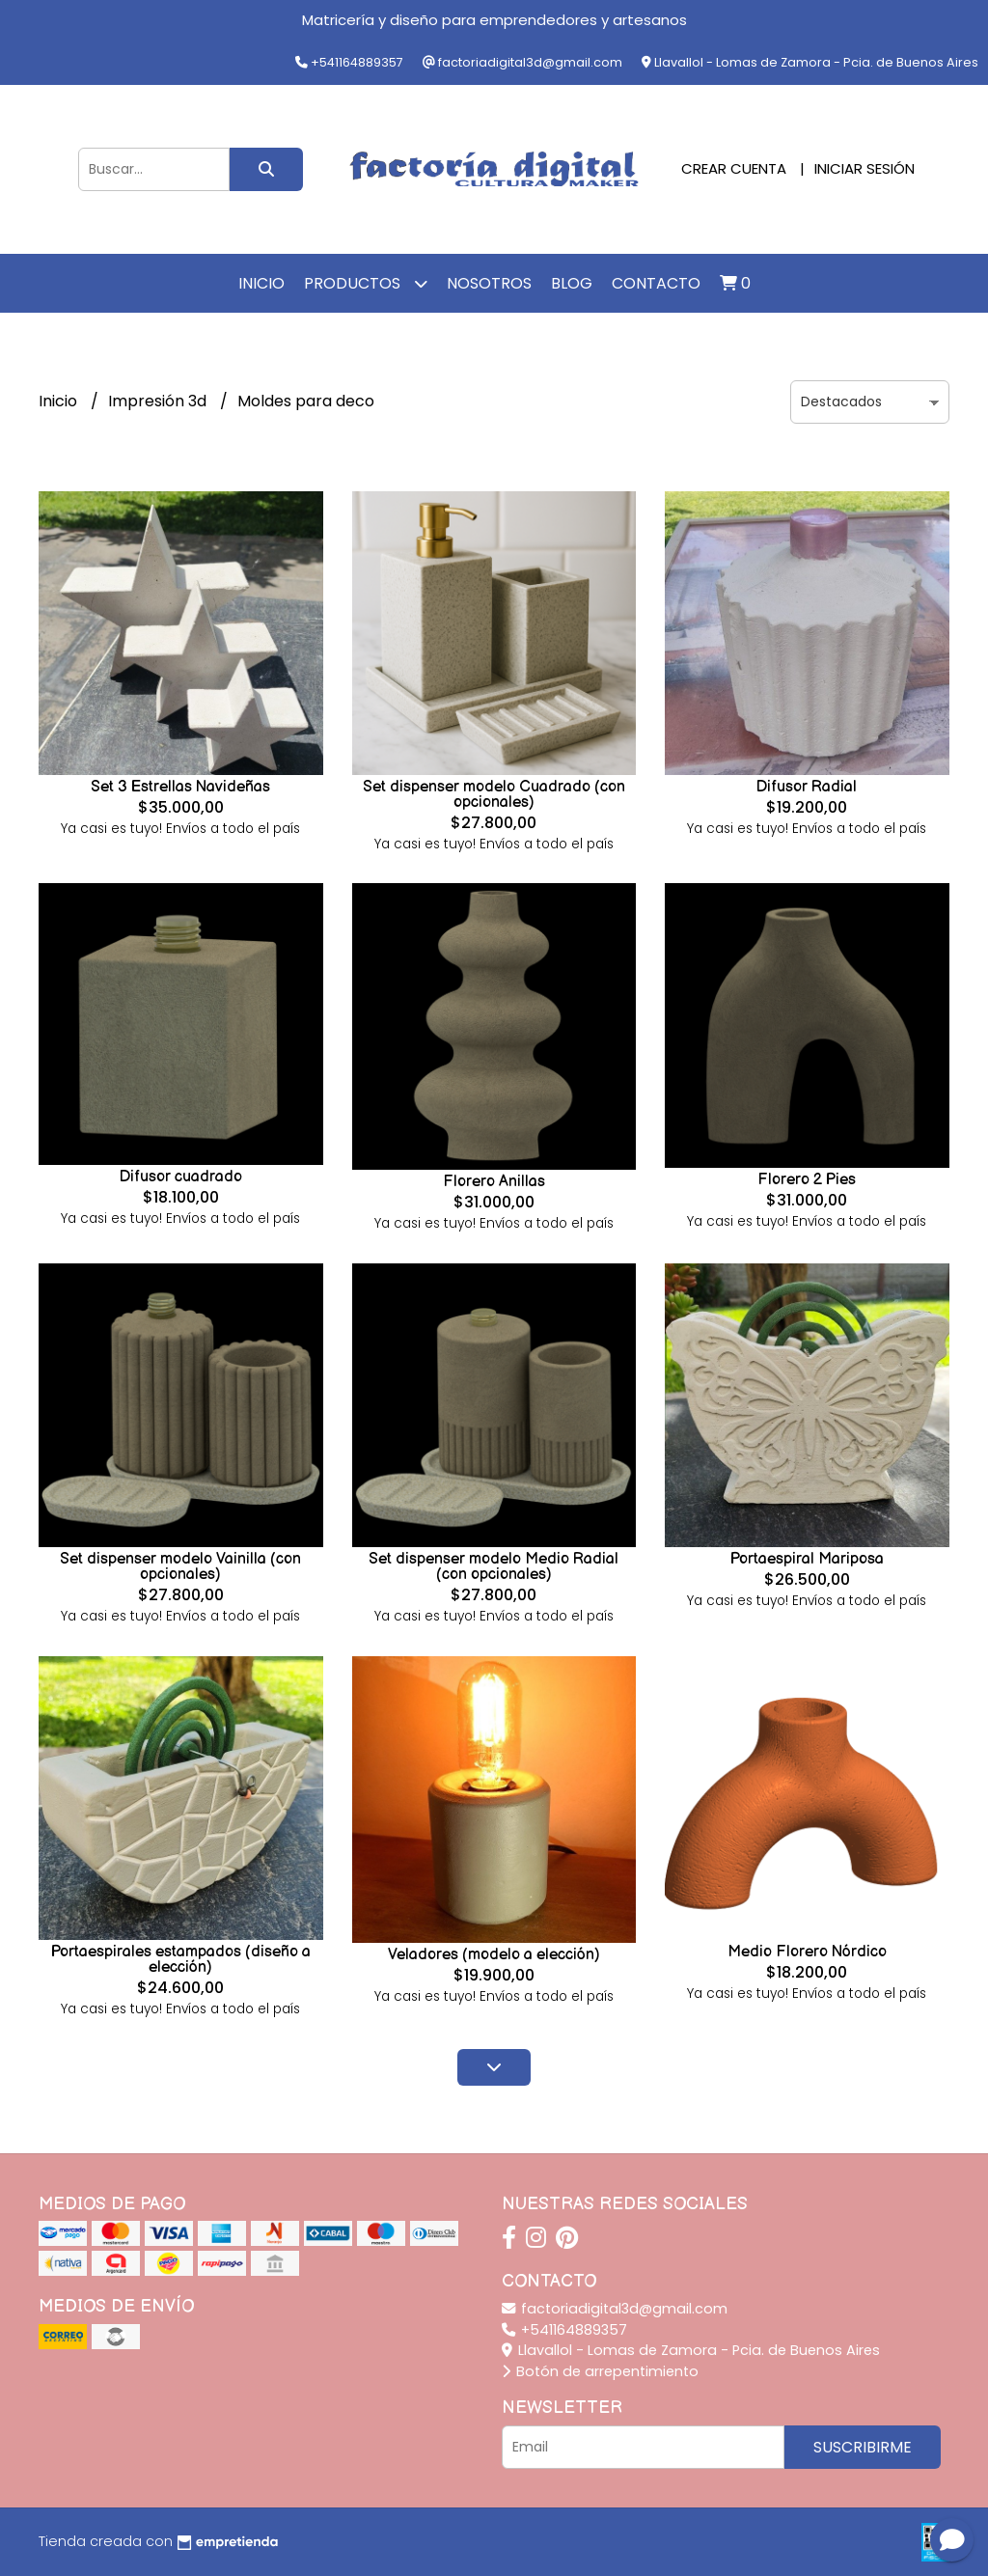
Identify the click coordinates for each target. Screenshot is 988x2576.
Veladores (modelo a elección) (494, 1955)
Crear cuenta (733, 168)
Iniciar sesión (864, 168)
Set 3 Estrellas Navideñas (180, 787)
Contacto (656, 283)
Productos (365, 283)
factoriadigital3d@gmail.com (614, 2308)
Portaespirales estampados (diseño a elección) (181, 1960)
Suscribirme (862, 2447)
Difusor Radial (806, 787)
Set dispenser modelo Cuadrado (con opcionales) (494, 795)
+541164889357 (564, 2330)
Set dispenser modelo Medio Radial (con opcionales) (493, 1567)
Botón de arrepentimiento (600, 2371)
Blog (571, 283)
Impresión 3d (159, 401)
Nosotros (489, 283)
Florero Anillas (494, 1182)
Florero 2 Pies (806, 1180)
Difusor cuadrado (181, 1177)
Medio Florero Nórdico (807, 1952)
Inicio (261, 283)
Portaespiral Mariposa (807, 1559)
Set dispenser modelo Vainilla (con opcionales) (180, 1567)
